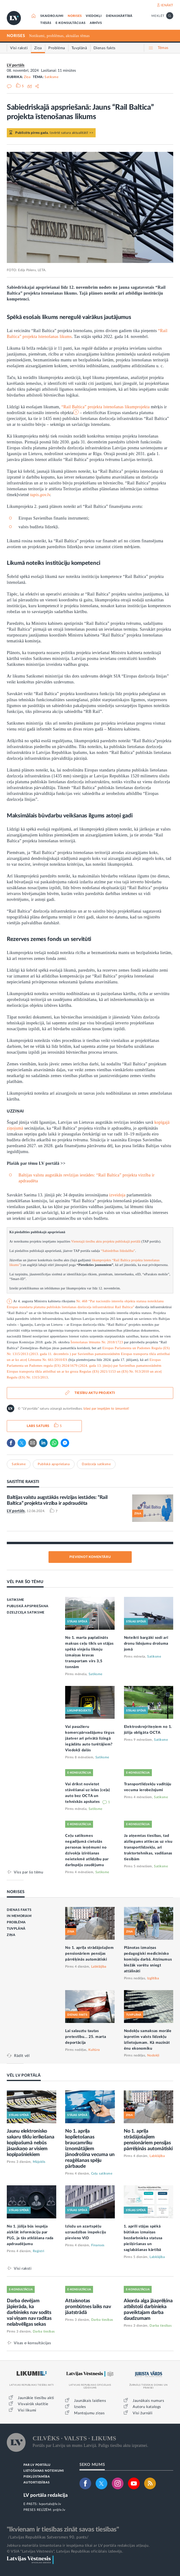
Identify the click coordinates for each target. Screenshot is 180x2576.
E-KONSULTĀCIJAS (71, 23)
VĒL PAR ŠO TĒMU (25, 1582)
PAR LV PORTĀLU (37, 2465)
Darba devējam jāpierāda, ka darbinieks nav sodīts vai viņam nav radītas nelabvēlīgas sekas (29, 2312)
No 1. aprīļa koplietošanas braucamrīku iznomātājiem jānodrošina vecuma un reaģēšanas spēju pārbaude (90, 2149)
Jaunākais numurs (148, 2401)
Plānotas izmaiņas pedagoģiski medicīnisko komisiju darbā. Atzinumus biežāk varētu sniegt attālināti (148, 1959)
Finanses (98, 2245)
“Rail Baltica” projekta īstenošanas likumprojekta (105, 406)
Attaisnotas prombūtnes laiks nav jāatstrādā (88, 2306)
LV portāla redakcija (45, 2495)
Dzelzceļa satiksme (96, 1464)
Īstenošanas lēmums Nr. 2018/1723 (97, 1342)
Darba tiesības (44, 2331)
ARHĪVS (96, 23)
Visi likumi (27, 2410)
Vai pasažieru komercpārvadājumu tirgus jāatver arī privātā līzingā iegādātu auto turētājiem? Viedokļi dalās (89, 1738)
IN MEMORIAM (19, 1916)
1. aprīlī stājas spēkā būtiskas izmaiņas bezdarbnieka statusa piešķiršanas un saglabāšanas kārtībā (143, 2238)
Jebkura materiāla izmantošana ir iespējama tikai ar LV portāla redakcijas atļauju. (78, 2545)
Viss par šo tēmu (28, 1872)
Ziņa (27, 77)
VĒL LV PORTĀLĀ (24, 2075)
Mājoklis (39, 2162)
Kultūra (94, 2050)
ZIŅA (11, 1935)
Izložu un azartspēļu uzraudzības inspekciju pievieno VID (85, 2232)
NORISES (75, 16)
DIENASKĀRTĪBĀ (119, 16)
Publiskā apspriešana (54, 1464)
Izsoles (80, 2407)
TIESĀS (45, 23)
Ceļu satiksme (101, 2173)
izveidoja (116, 1195)
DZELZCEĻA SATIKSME (26, 1612)
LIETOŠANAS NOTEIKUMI (43, 2470)
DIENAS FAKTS (19, 1910)
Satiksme (51, 77)
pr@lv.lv (59, 2510)
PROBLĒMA (16, 1922)
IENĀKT (167, 5)
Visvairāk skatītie (33, 2404)
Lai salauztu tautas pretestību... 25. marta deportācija (85, 2036)
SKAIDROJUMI (52, 16)
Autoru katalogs (147, 2407)
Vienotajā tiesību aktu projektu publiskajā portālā (106, 1241)
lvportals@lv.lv (50, 2504)
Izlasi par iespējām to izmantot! (106, 1408)
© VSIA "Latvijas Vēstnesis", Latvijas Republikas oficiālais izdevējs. (65, 2551)
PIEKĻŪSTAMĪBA (36, 2476)
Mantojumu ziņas (89, 2413)
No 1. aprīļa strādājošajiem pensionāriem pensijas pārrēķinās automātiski (89, 1953)
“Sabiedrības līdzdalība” (118, 1251)
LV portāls (16, 65)
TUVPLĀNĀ (16, 1928)
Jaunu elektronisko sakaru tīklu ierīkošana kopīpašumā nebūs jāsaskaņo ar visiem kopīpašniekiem (30, 2143)
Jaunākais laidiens (90, 2401)
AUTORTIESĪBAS (36, 2482)
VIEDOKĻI (93, 16)
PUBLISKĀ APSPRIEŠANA (28, 1606)
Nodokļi (153, 2055)
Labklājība (98, 1966)
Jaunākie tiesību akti (36, 2398)
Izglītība (153, 1978)
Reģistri (38, 2251)
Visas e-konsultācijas (32, 2343)
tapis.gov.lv (40, 494)
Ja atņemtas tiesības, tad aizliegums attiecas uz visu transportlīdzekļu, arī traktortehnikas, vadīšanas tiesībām (148, 1847)
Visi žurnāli (142, 2413)
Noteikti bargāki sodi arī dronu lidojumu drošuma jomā (146, 1643)
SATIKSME (15, 1600)
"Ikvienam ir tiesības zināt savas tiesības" (63, 2529)
